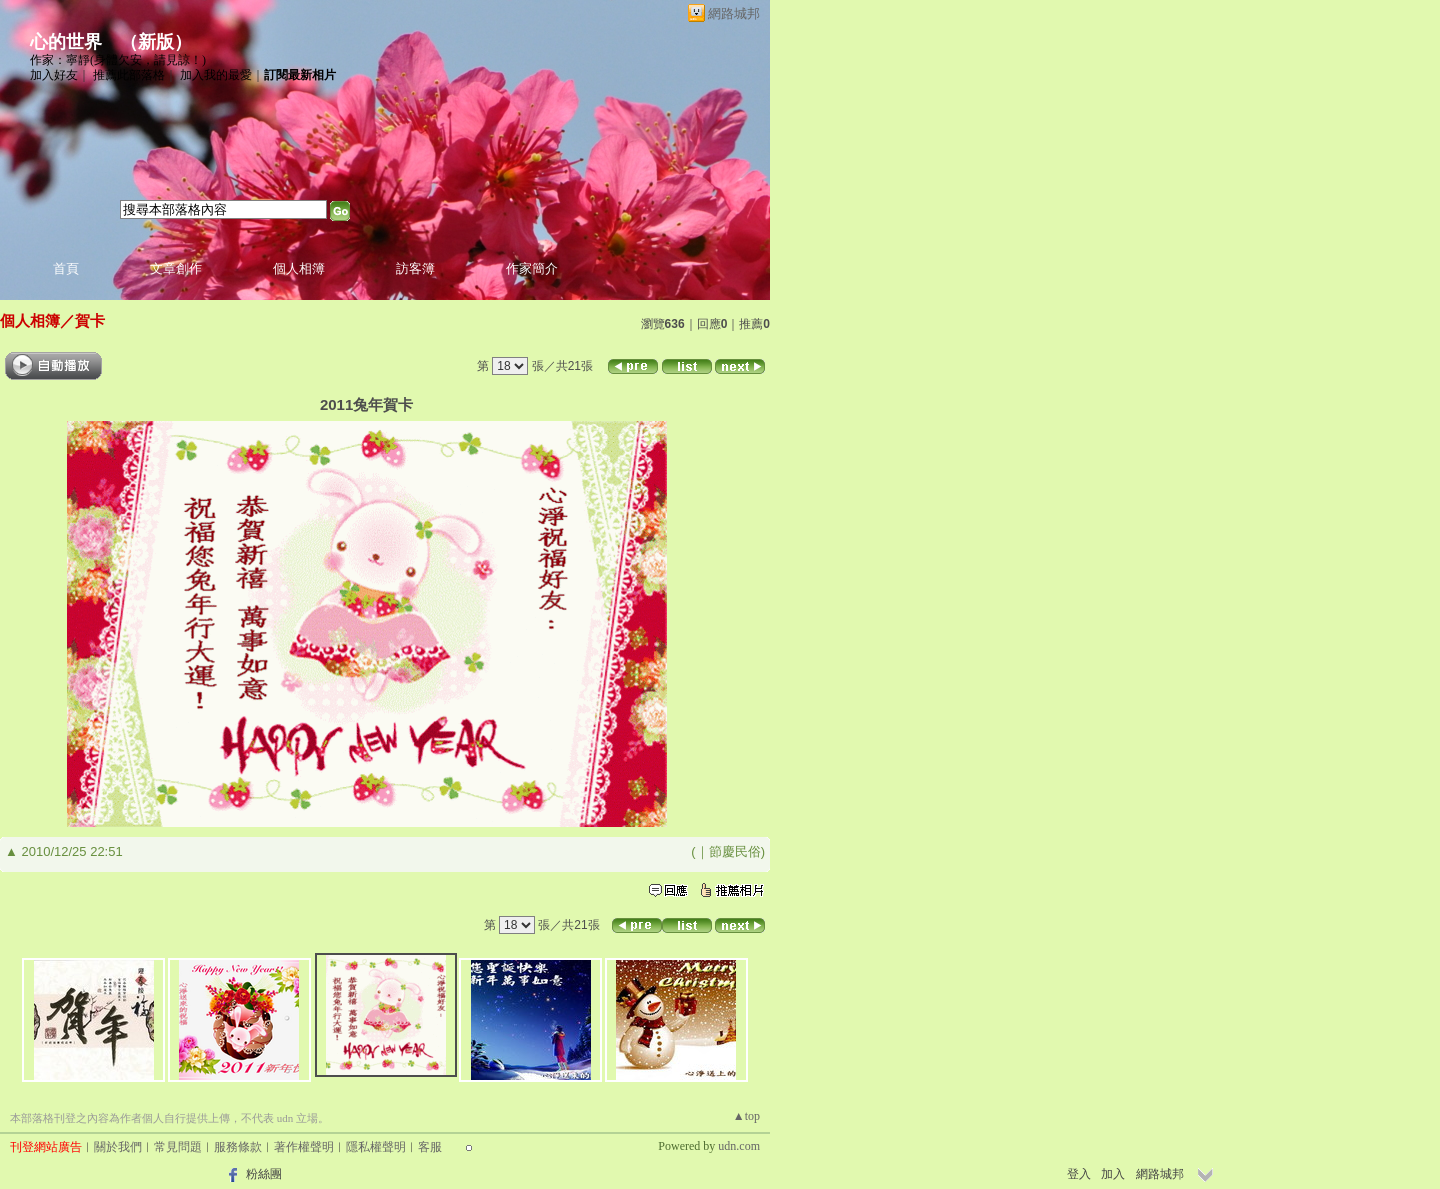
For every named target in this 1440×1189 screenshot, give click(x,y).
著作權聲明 (304, 1147)
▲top (746, 1116)
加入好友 (54, 75)
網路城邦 (734, 13)
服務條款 (238, 1147)
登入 (1079, 1174)
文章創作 (176, 268)
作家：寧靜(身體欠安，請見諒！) (118, 60)
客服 (430, 1147)
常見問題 (178, 1147)
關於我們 (118, 1147)
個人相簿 (299, 268)
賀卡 (90, 320)
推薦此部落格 (129, 75)
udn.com (739, 1146)
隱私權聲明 (376, 1147)
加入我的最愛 (216, 75)
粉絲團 (264, 1174)
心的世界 (66, 42)
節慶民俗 (735, 851)
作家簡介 (532, 268)
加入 (1113, 1174)
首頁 (66, 268)
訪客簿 (415, 268)
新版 (156, 42)
